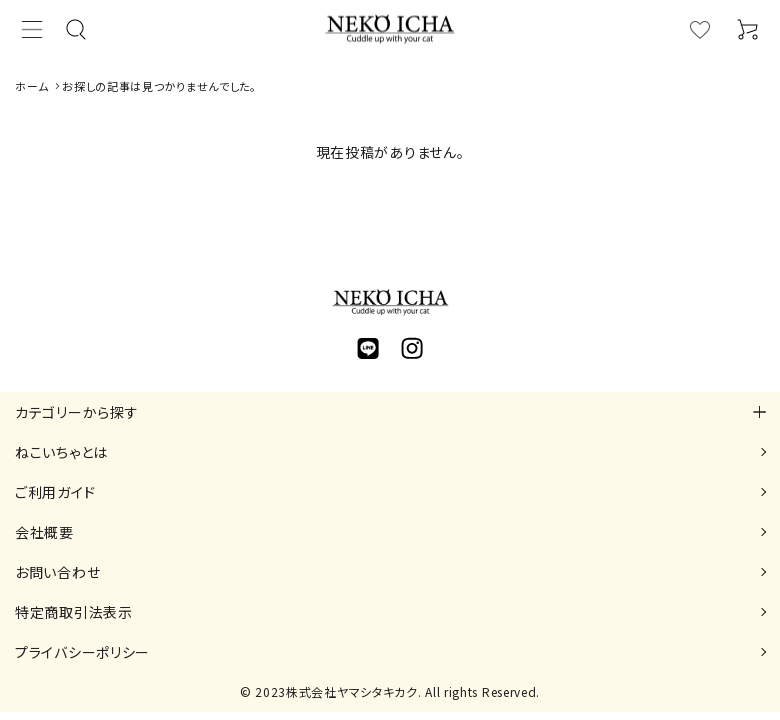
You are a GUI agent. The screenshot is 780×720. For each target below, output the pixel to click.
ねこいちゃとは (61, 452)
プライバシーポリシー (82, 652)
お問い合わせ (57, 572)
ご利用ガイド (55, 492)
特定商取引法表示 (74, 612)
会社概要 (44, 532)
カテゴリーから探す (76, 412)
